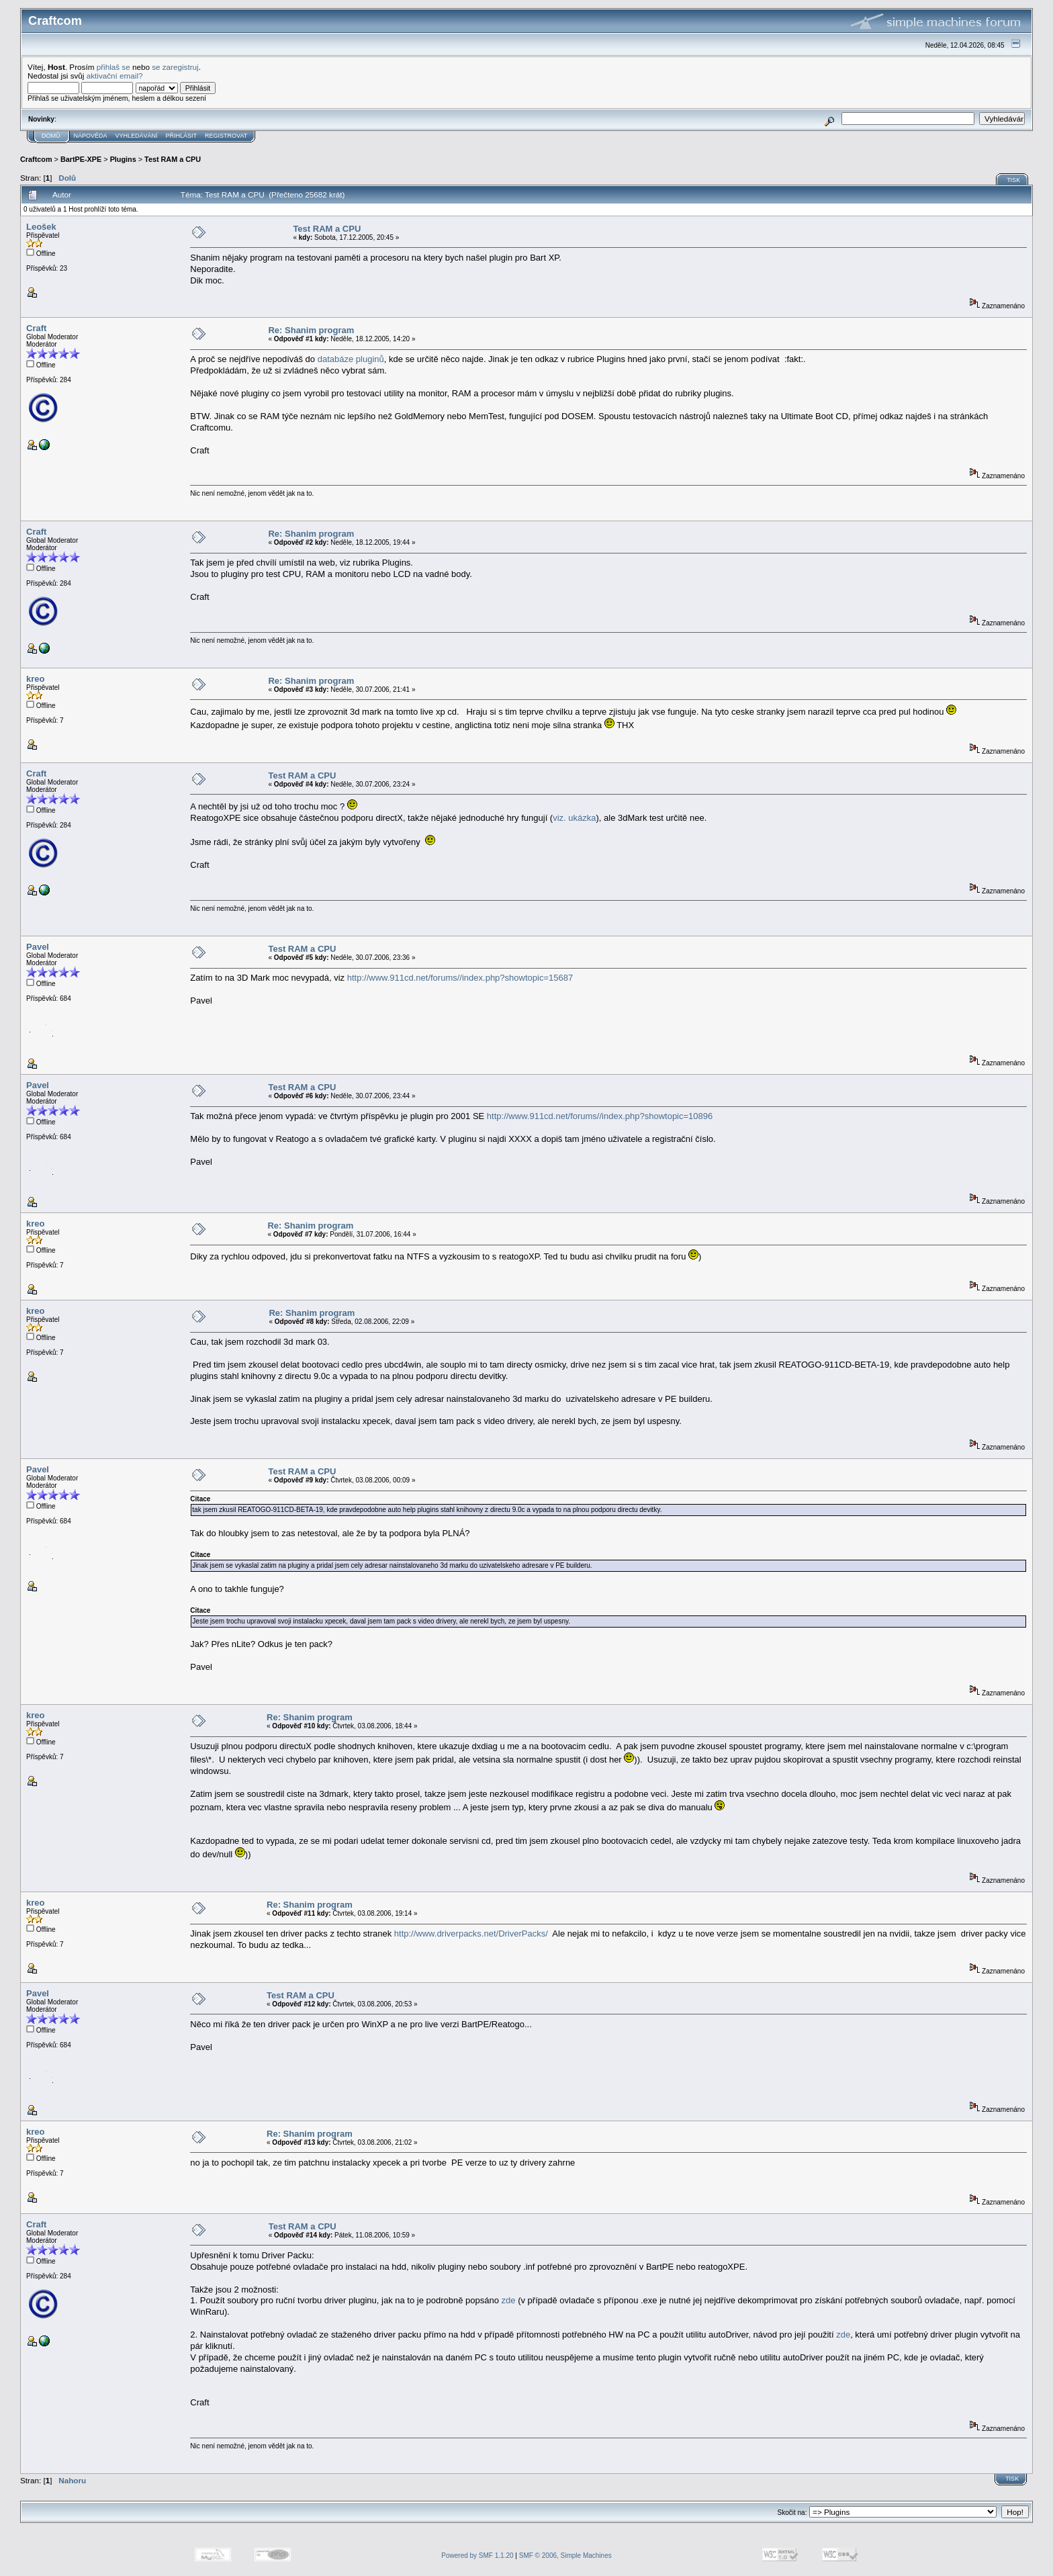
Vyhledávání (137, 135)
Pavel (37, 947)
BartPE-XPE (80, 159)
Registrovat (226, 135)
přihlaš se (113, 66)
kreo (35, 679)
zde (509, 2300)
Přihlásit (181, 135)
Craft (36, 328)
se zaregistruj (175, 66)
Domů (51, 135)
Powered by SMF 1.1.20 (477, 2555)
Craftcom (36, 159)
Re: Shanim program (311, 330)
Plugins (123, 159)
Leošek (41, 227)
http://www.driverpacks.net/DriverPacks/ (471, 1933)
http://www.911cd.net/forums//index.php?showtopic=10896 (600, 1116)
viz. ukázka (574, 818)
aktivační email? (115, 75)
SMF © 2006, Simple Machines (565, 2555)
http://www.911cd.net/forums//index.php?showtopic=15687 (460, 978)
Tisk (1013, 180)
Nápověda (90, 135)
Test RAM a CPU (172, 159)
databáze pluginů (351, 359)
